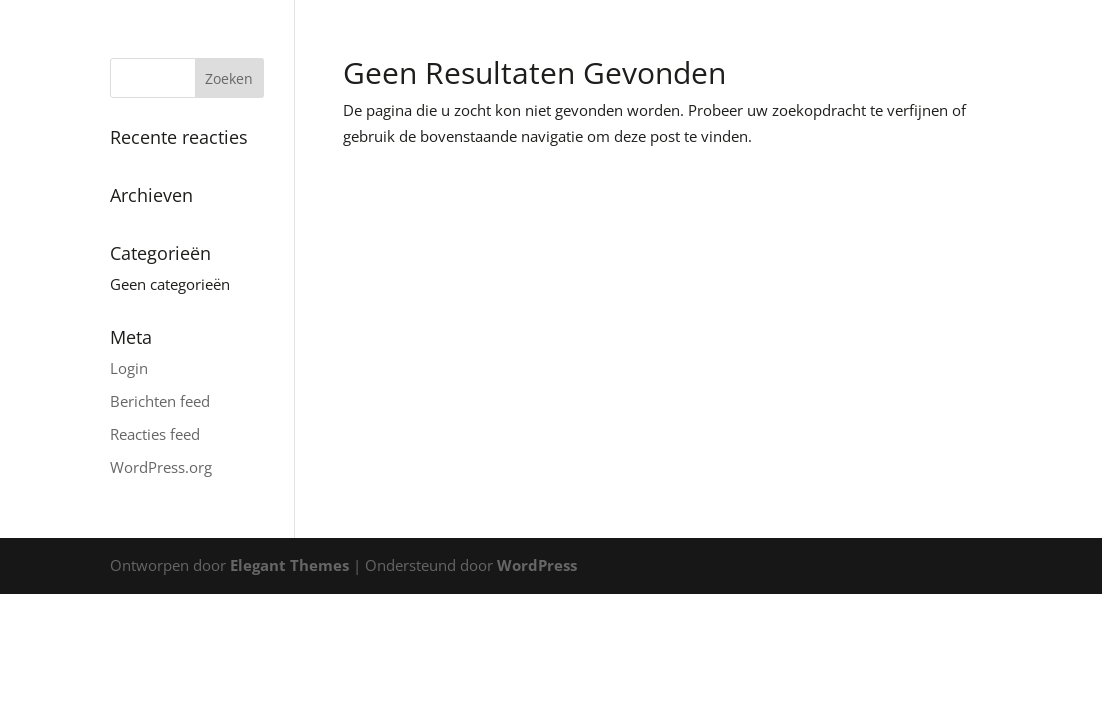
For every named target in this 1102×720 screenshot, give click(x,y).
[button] (1059, 28)
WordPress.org (161, 467)
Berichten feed (160, 401)
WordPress (537, 565)
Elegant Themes (289, 565)
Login (129, 368)
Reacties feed (155, 434)
